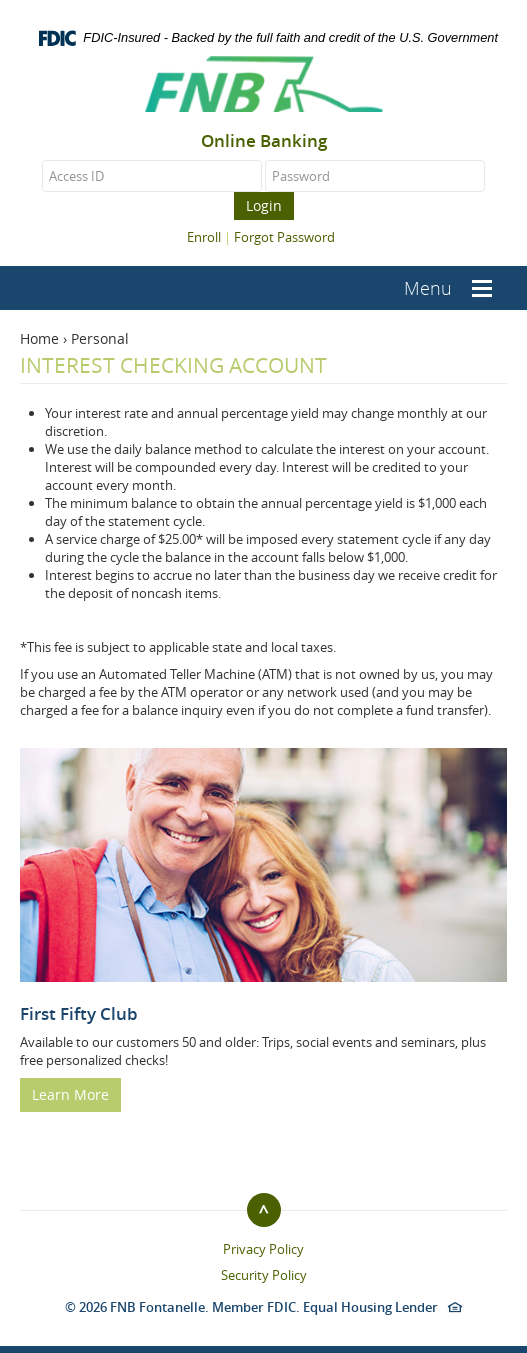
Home (39, 338)
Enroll (204, 237)
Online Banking (264, 141)
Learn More (70, 1094)
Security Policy (264, 1275)
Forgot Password (284, 237)
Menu (428, 288)
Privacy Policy (263, 1249)
